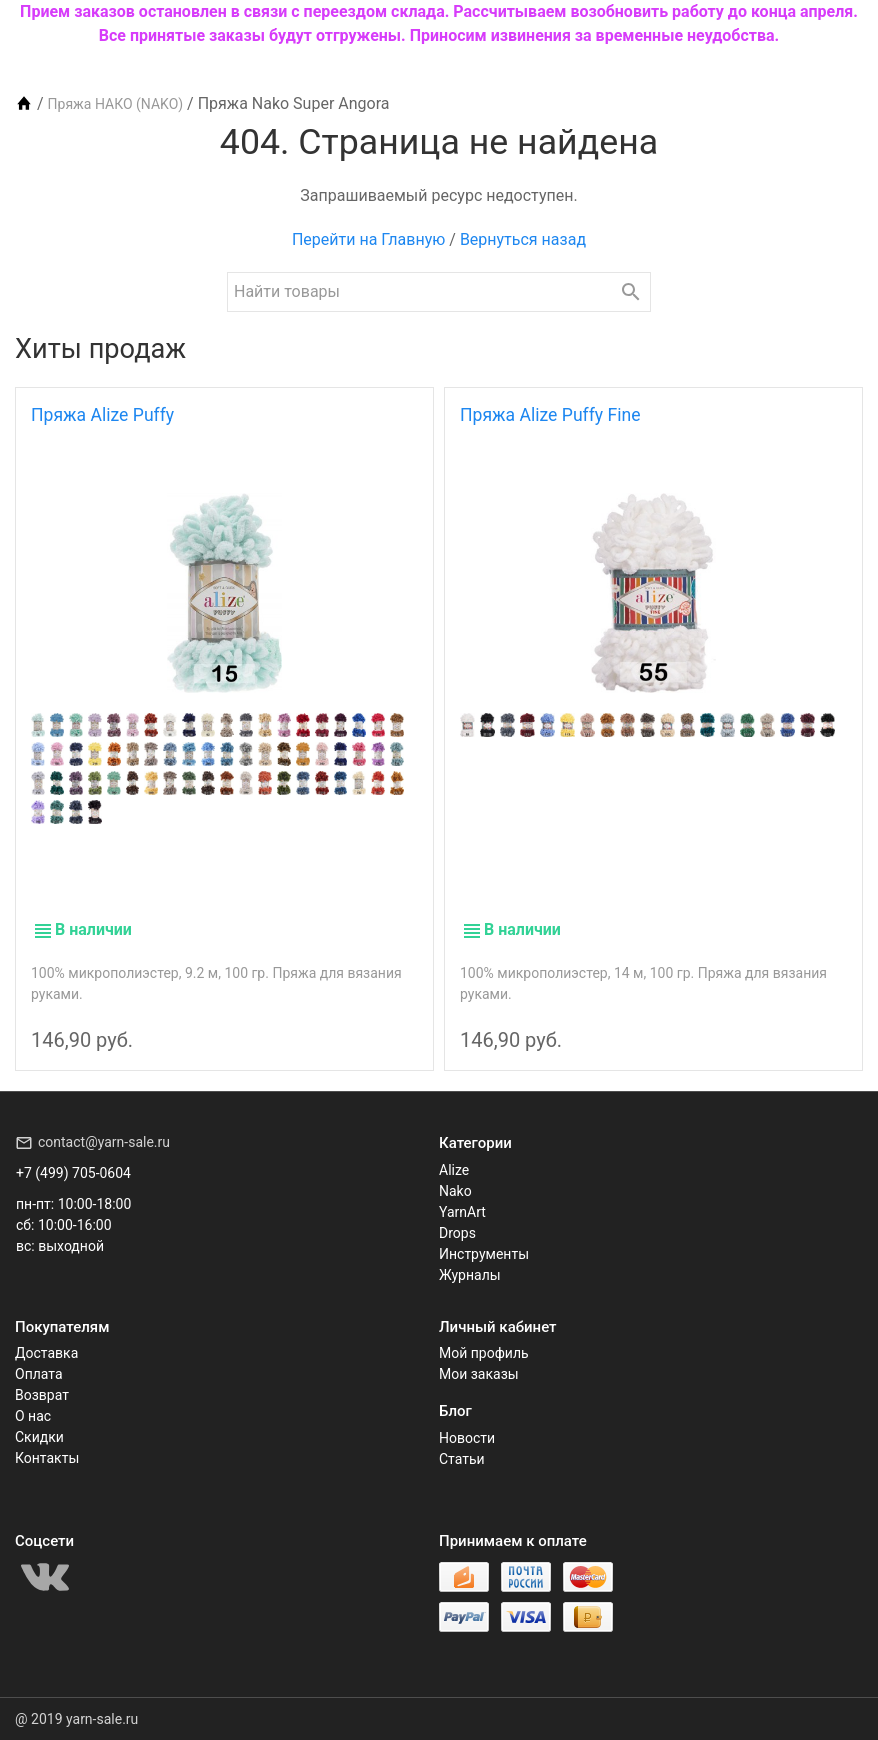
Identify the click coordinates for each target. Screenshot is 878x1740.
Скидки (39, 1437)
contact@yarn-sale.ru (104, 1142)
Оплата (39, 1374)
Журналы (470, 1275)
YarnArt (462, 1212)
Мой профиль (484, 1353)
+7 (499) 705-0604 (73, 1173)
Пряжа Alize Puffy (102, 415)
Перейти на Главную (368, 239)
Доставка (46, 1353)
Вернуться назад (523, 239)
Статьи (462, 1459)
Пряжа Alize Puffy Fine (550, 415)
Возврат (42, 1395)
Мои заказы (479, 1374)
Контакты (47, 1458)
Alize (454, 1170)
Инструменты (484, 1254)
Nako (455, 1191)
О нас (33, 1416)
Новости (467, 1438)
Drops (457, 1233)
